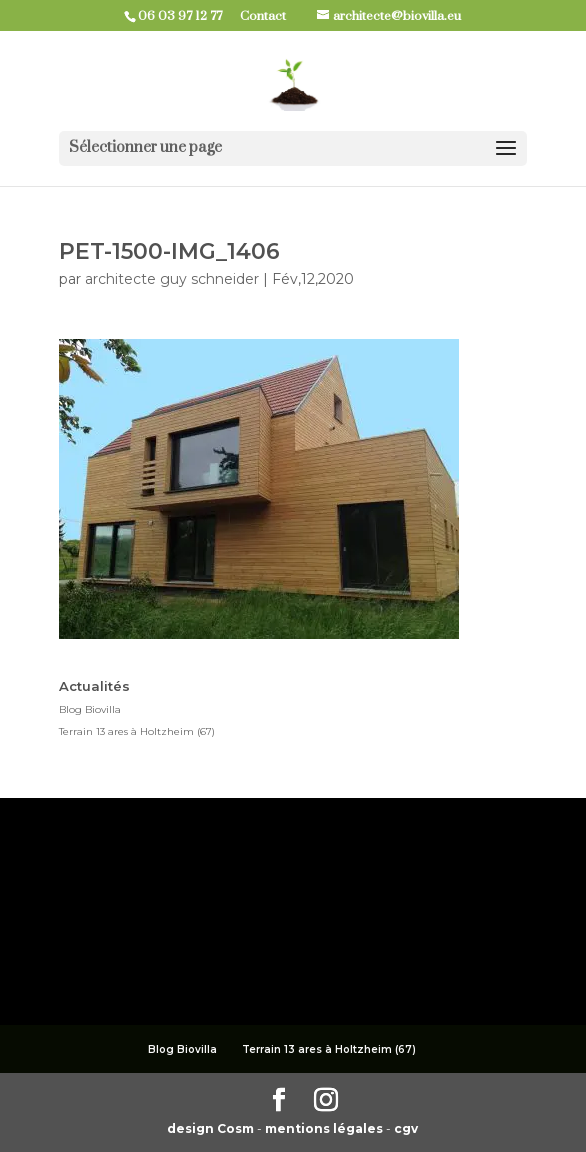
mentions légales (325, 1128)
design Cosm (212, 1128)
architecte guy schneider (172, 279)
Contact (270, 16)
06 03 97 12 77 (187, 16)
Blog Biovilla (90, 709)
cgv (406, 1128)
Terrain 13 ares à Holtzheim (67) (137, 731)
